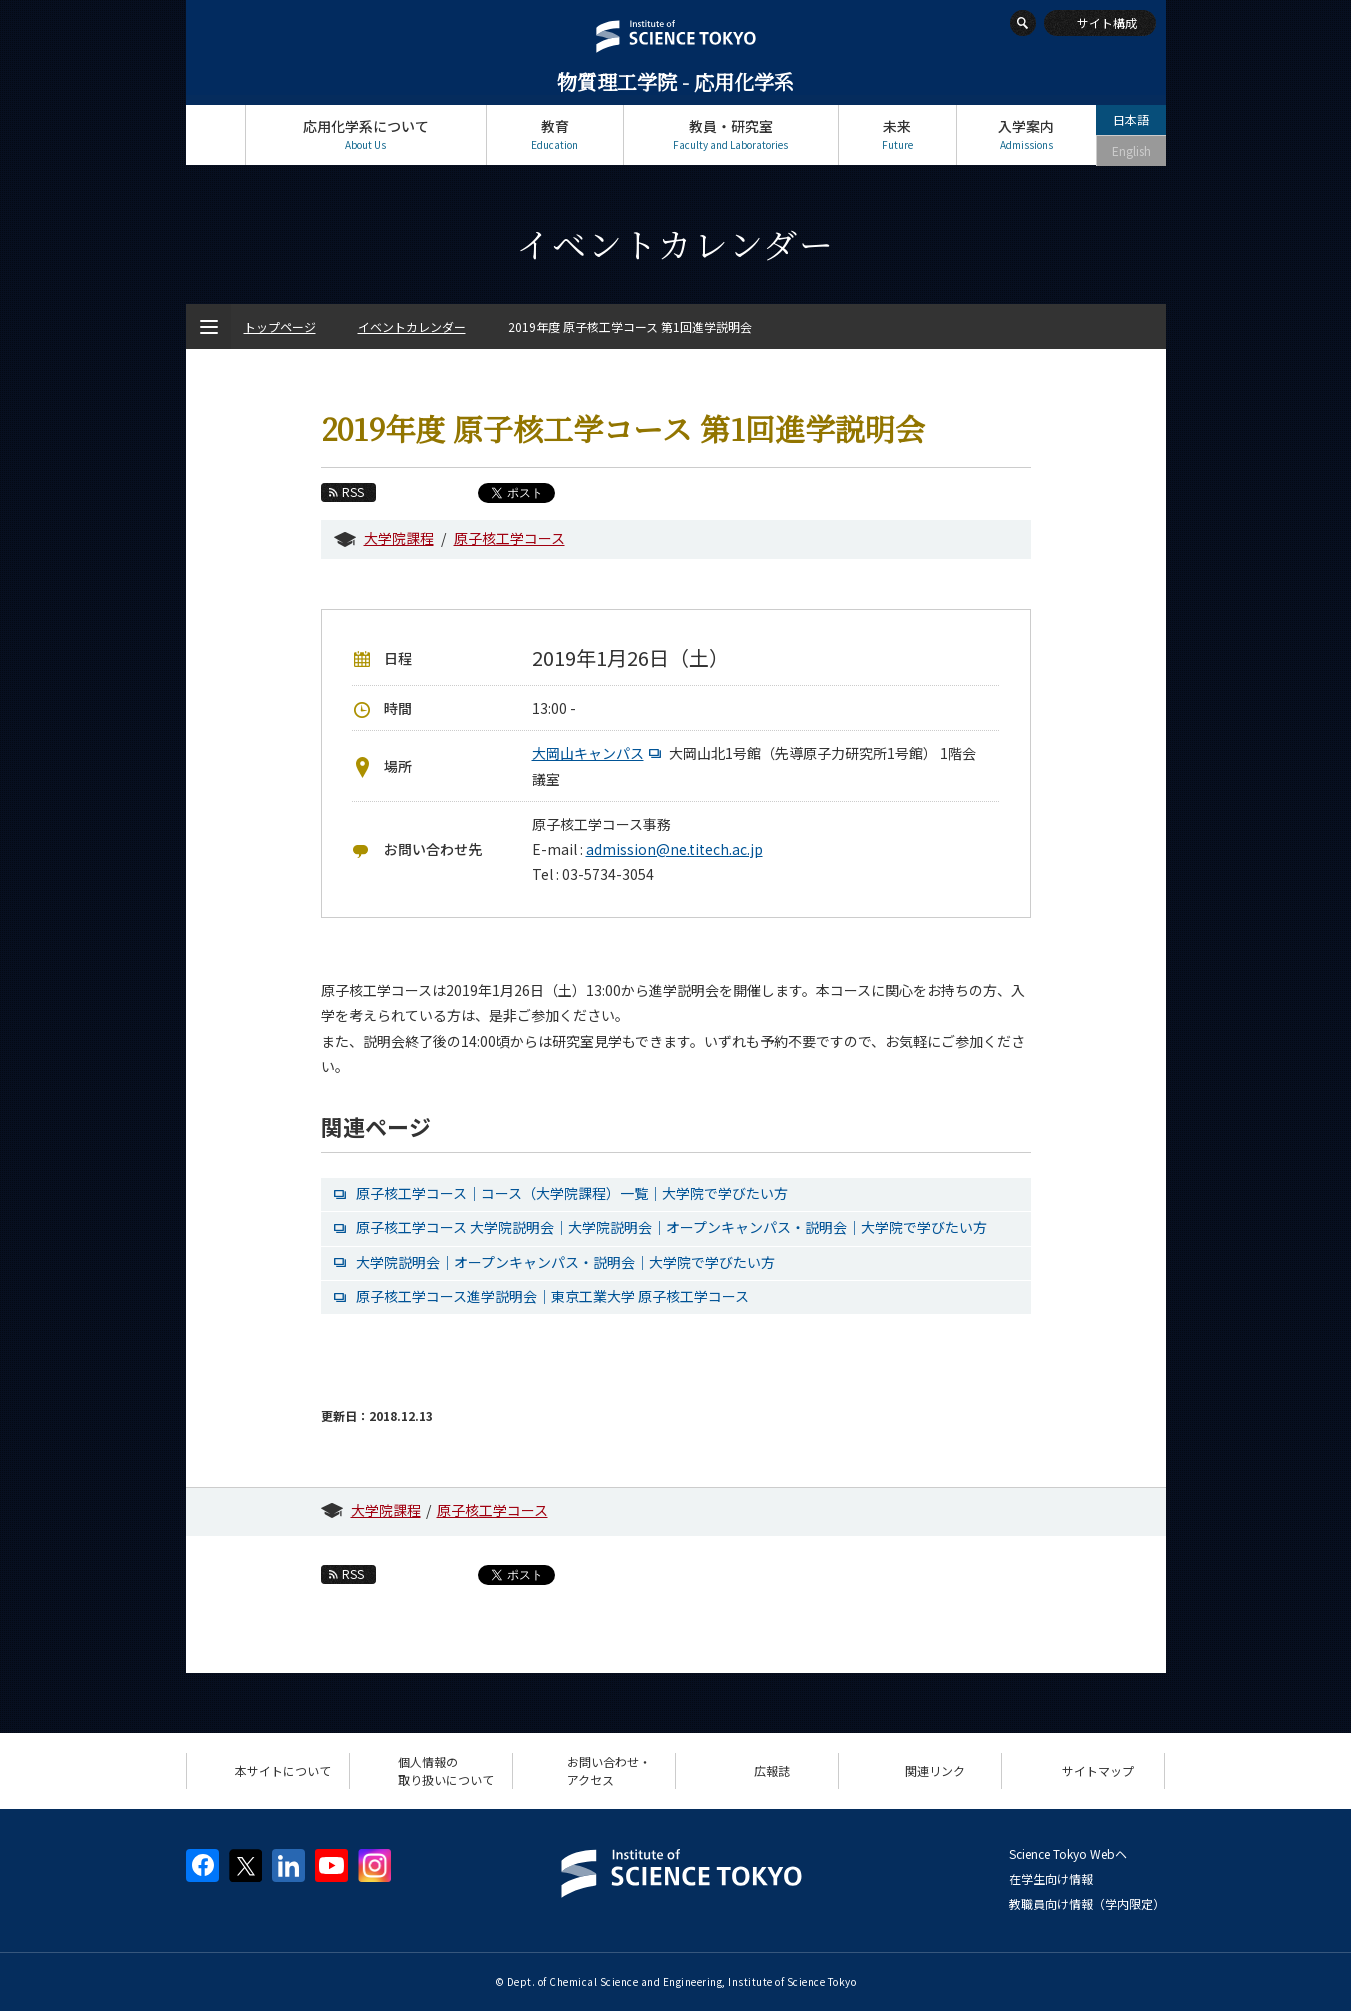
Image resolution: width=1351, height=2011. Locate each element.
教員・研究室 (731, 134)
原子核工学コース (509, 538)
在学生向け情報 (1051, 1878)
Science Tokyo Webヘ (1068, 1853)
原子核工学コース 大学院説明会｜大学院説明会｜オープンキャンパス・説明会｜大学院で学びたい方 (671, 1227)
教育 (555, 134)
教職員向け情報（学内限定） (1087, 1903)
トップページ (215, 134)
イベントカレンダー (412, 326)
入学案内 (1026, 134)
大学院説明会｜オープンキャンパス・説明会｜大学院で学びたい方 (565, 1262)
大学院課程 (399, 538)
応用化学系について (366, 134)
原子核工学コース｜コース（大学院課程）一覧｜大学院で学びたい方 (572, 1193)
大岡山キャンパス (599, 753)
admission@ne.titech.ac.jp (674, 849)
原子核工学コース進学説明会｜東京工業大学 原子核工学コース (552, 1296)
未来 (897, 134)
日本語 (1131, 119)
